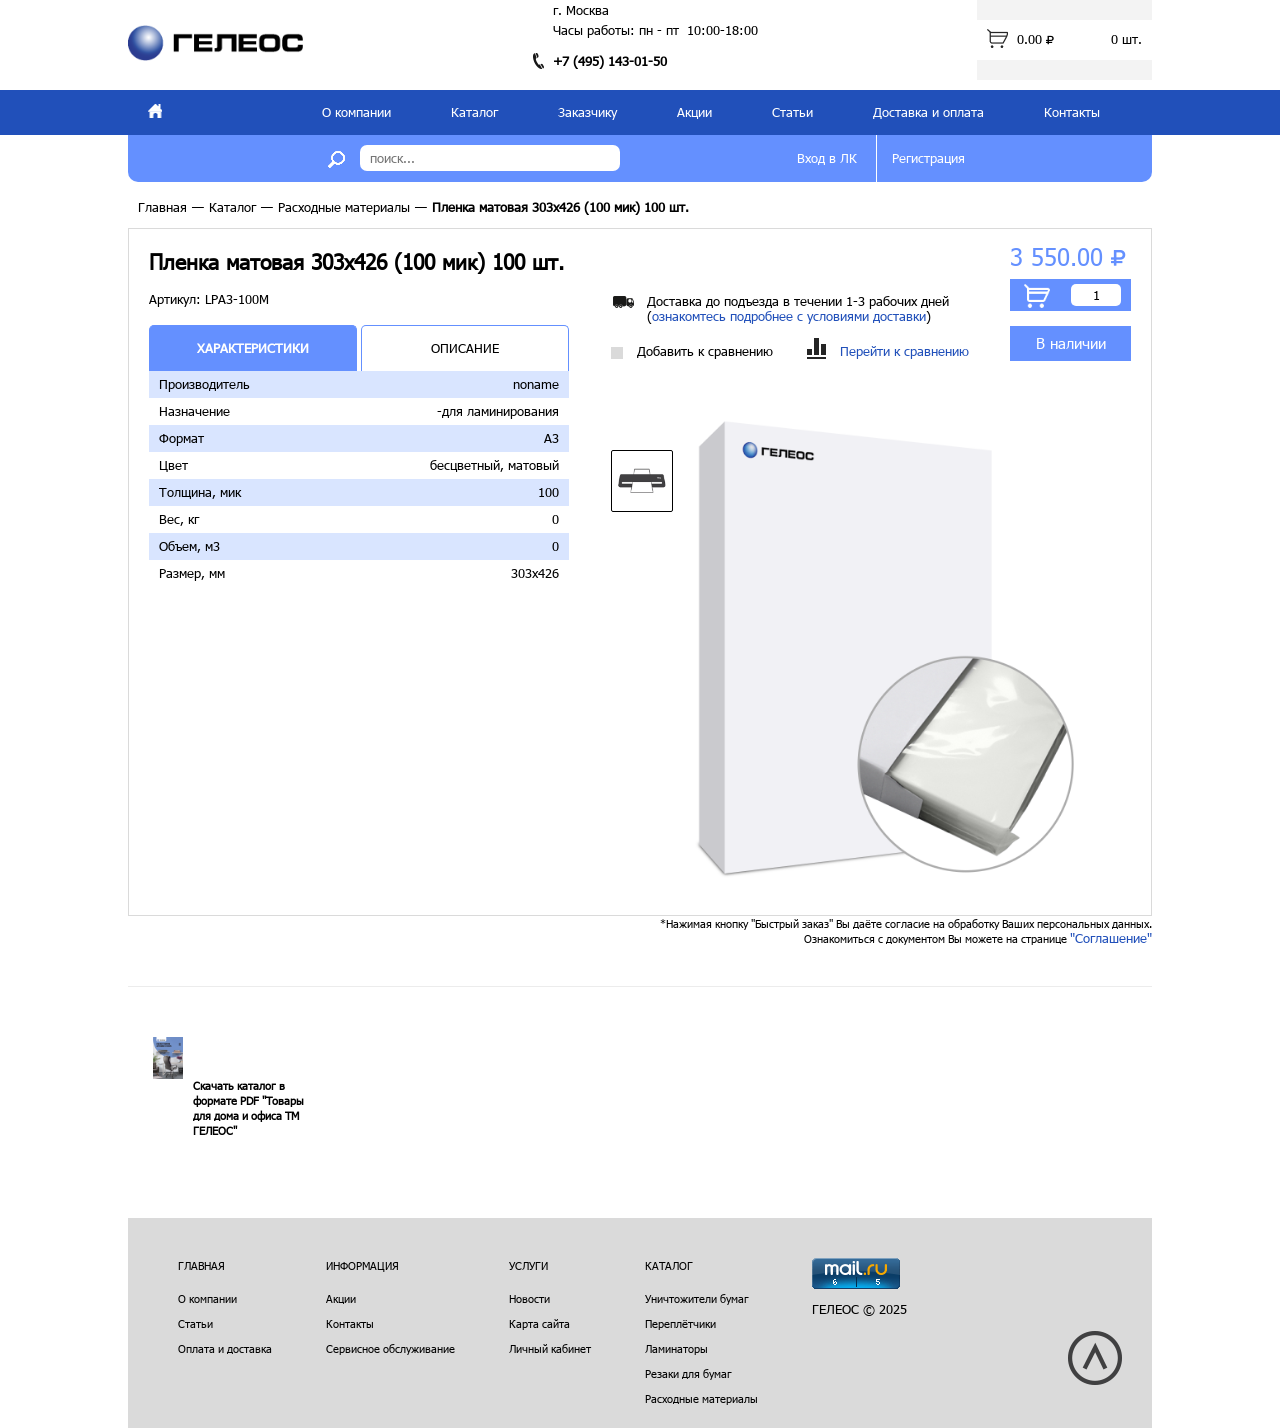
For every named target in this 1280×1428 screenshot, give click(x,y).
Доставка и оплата (928, 112)
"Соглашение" (1111, 938)
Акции (694, 112)
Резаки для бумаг (688, 1373)
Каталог (474, 112)
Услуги (528, 1265)
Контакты (1072, 112)
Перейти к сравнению (888, 351)
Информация (362, 1265)
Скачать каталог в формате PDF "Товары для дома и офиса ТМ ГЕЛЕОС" (248, 1108)
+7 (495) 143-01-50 (610, 61)
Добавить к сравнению (692, 351)
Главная (162, 207)
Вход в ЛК (827, 158)
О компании (356, 112)
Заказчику (587, 112)
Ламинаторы (676, 1348)
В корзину (1037, 296)
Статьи (792, 112)
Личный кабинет (550, 1348)
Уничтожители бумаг (697, 1298)
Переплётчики (680, 1323)
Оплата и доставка (225, 1348)
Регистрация (928, 158)
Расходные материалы (344, 207)
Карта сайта (539, 1323)
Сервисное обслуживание (390, 1348)
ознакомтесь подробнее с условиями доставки (789, 316)
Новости (529, 1298)
